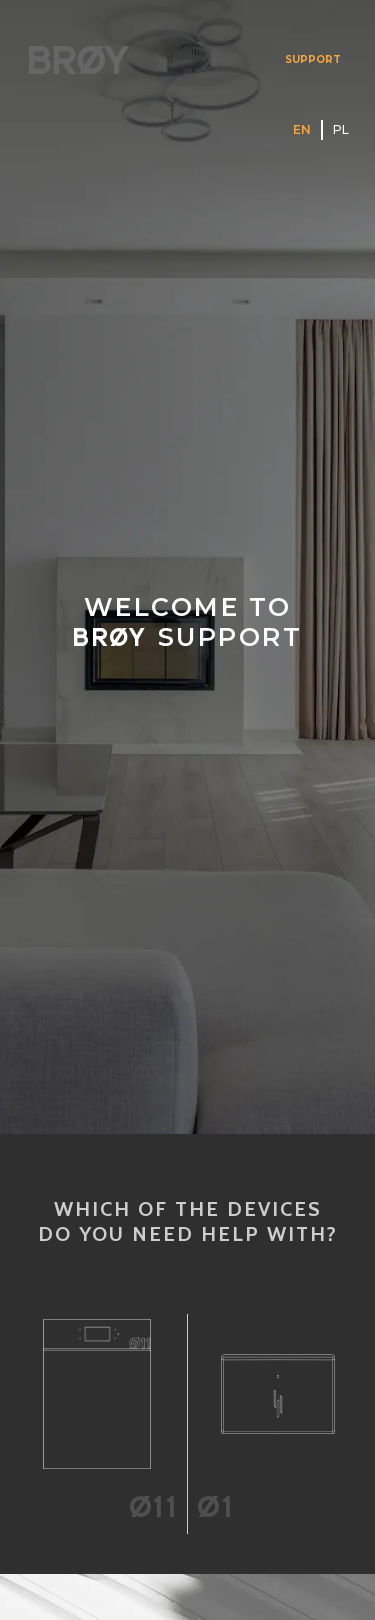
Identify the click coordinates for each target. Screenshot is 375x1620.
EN (302, 129)
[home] (74, 59)
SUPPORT (313, 59)
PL (341, 129)
